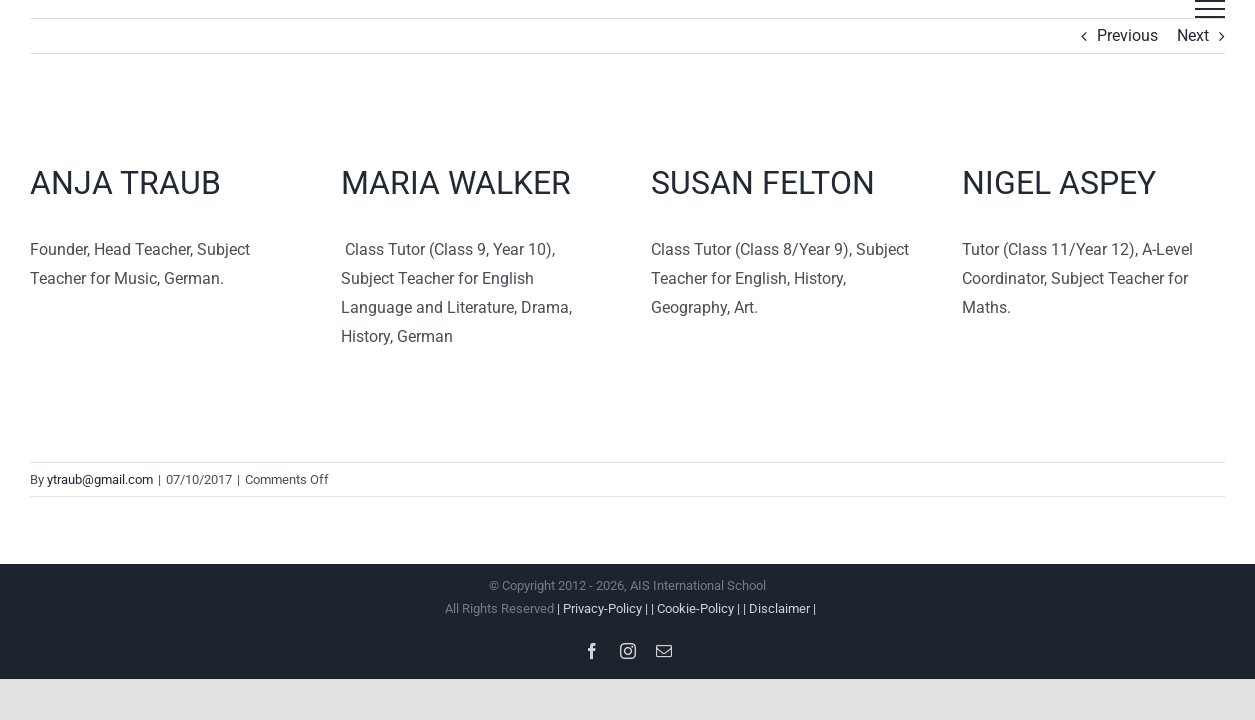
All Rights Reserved (627, 608)
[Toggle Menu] (1210, 9)
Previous (1127, 35)
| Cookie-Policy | (697, 608)
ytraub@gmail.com (100, 479)
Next (1193, 35)
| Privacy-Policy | (604, 608)
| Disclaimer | (779, 608)
